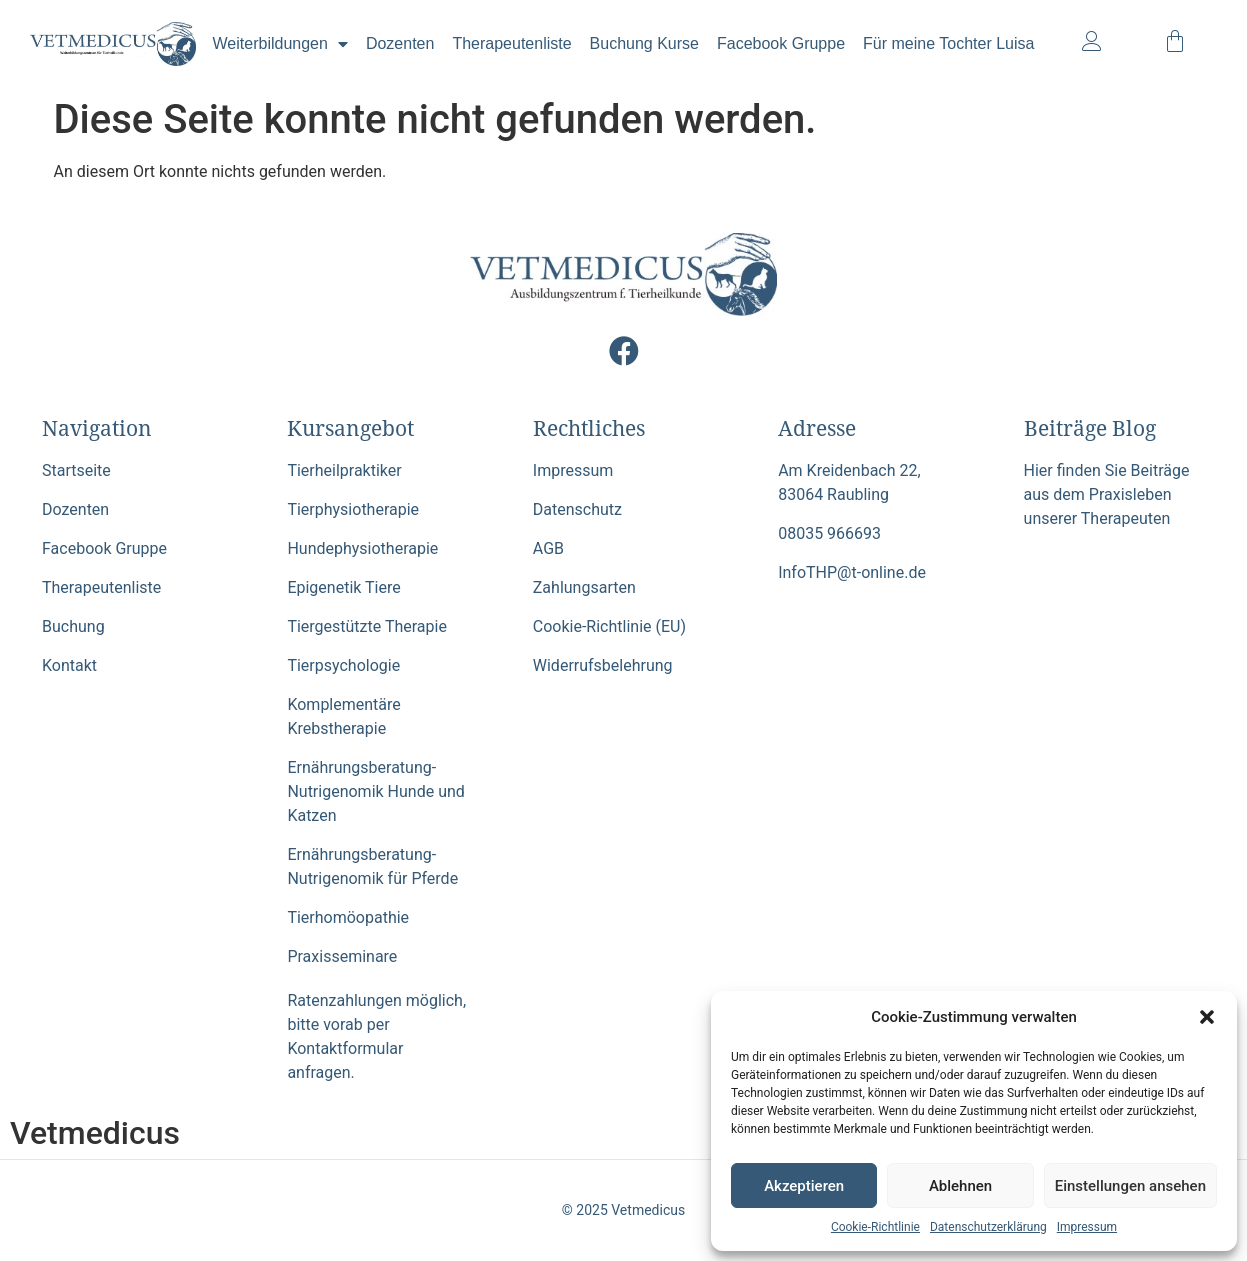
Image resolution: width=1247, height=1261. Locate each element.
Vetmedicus (95, 1133)
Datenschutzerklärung (988, 1227)
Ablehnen (960, 1186)
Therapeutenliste (511, 43)
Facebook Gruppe (781, 43)
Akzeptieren (804, 1186)
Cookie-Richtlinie (875, 1227)
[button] (1207, 1017)
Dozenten (400, 43)
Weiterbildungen (280, 44)
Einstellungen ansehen (1130, 1186)
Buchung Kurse (644, 43)
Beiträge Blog (1090, 428)
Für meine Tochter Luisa (948, 43)
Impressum (1087, 1227)
